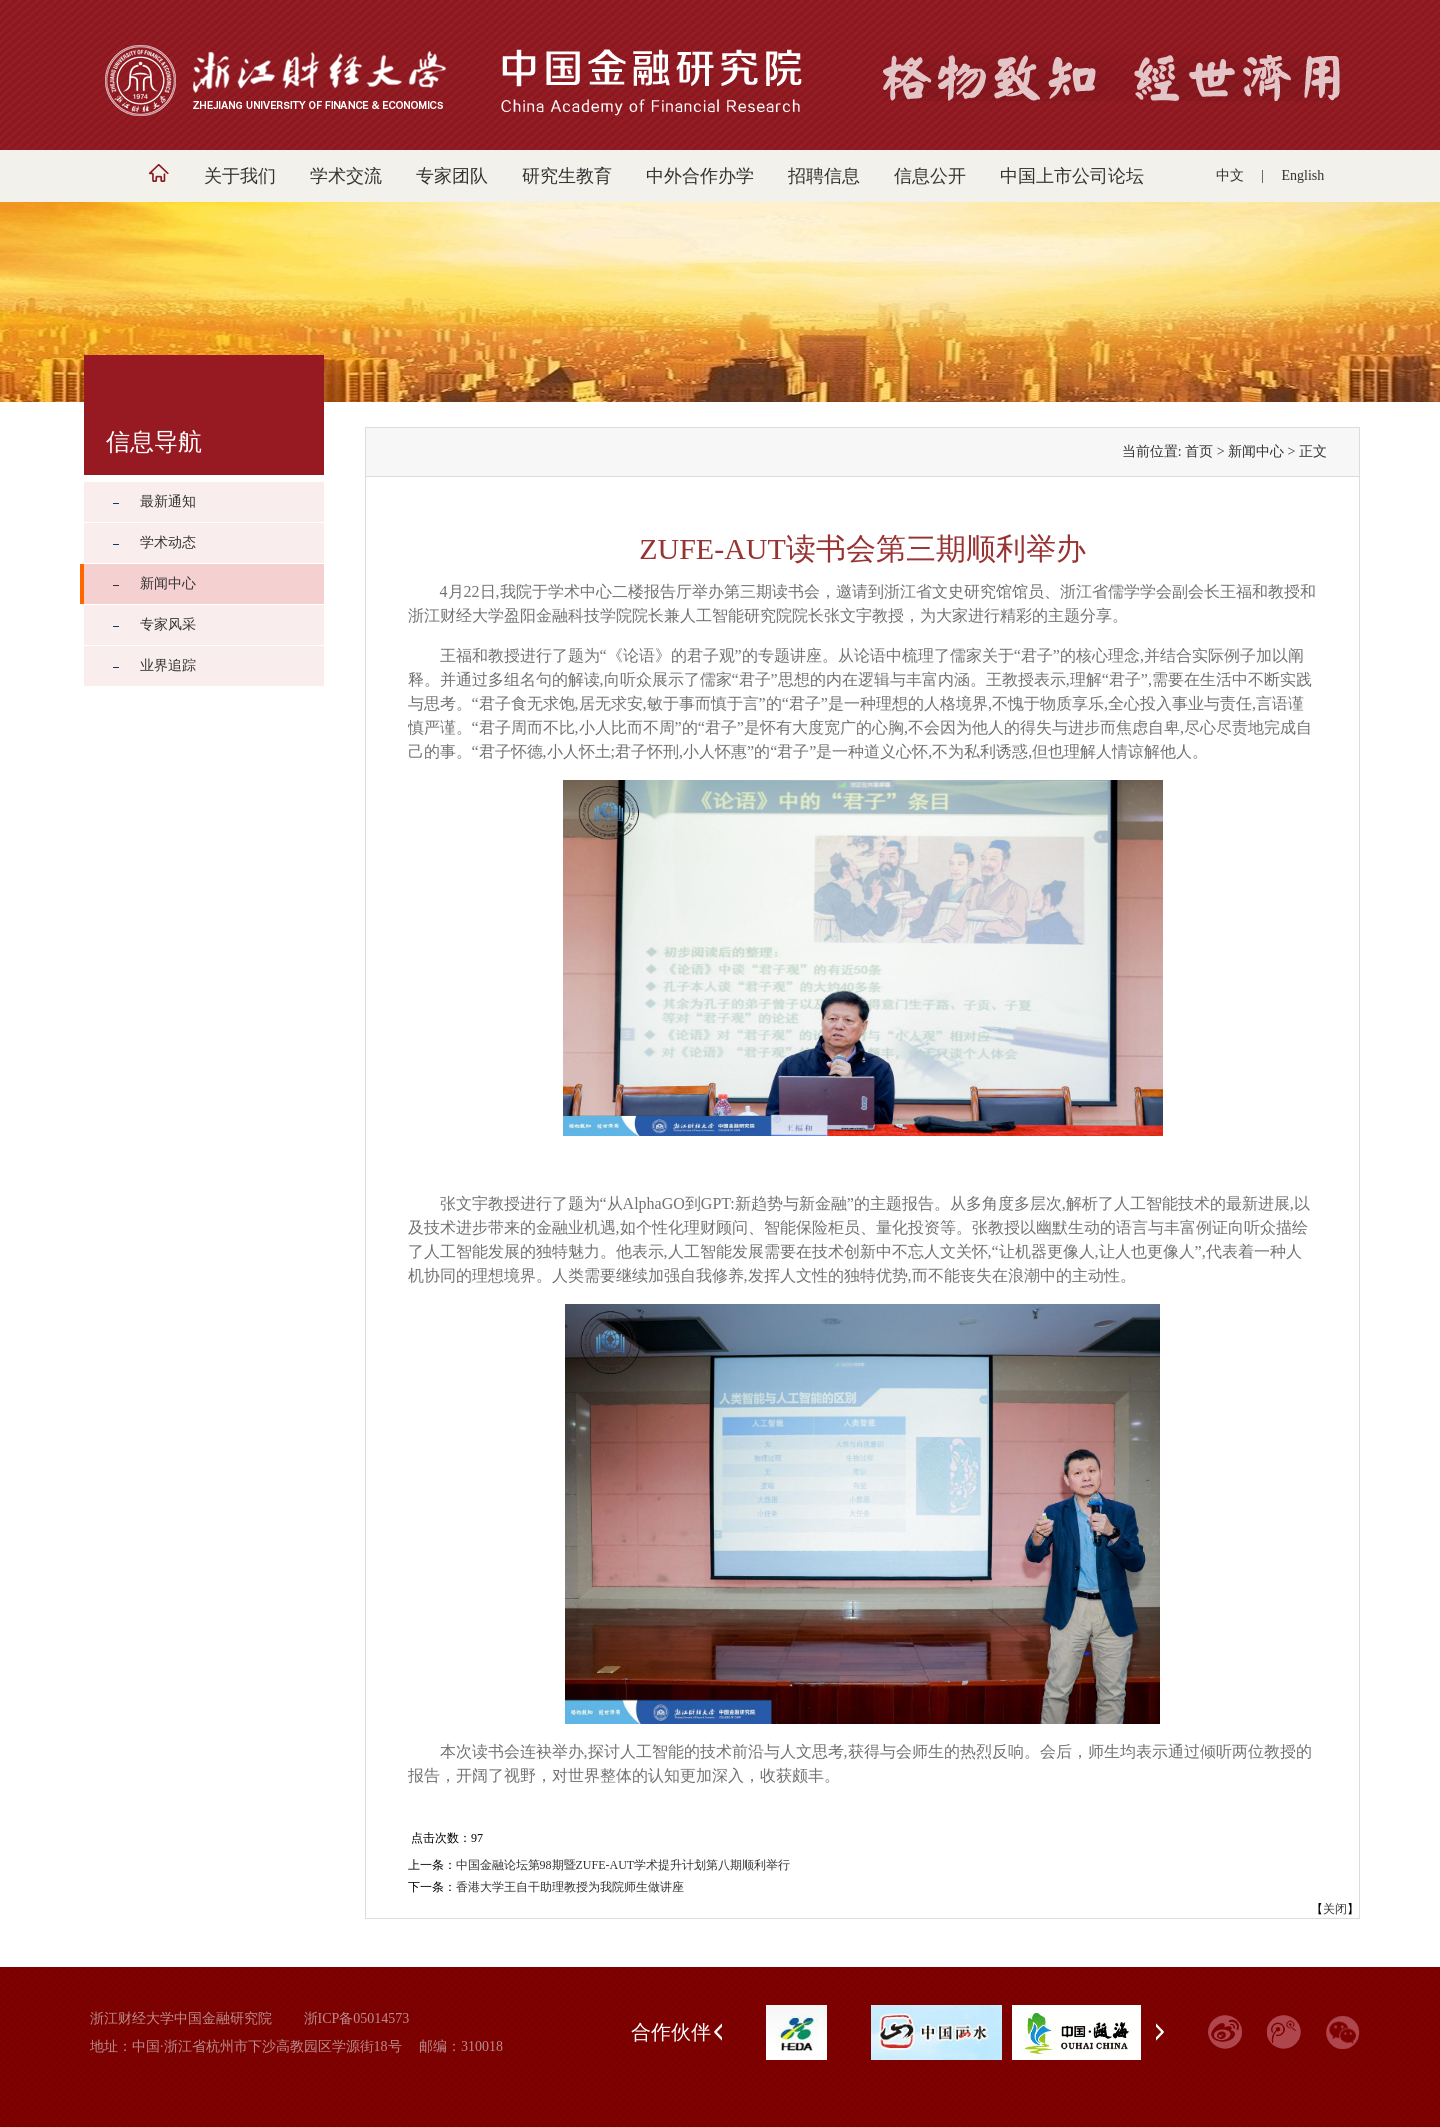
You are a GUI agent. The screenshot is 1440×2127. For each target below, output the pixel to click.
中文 (1230, 175)
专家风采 (168, 624)
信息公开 (930, 176)
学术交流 (346, 176)
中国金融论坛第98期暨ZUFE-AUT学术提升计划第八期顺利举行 (623, 1865)
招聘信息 (824, 176)
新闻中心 (168, 583)
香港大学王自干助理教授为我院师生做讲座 (570, 1887)
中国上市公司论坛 (1072, 176)
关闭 (1335, 1909)
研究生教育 (567, 176)
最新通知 (168, 501)
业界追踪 (168, 665)
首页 (1199, 451)
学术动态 (168, 542)
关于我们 (240, 176)
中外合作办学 (700, 176)
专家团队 (452, 176)
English (1303, 175)
